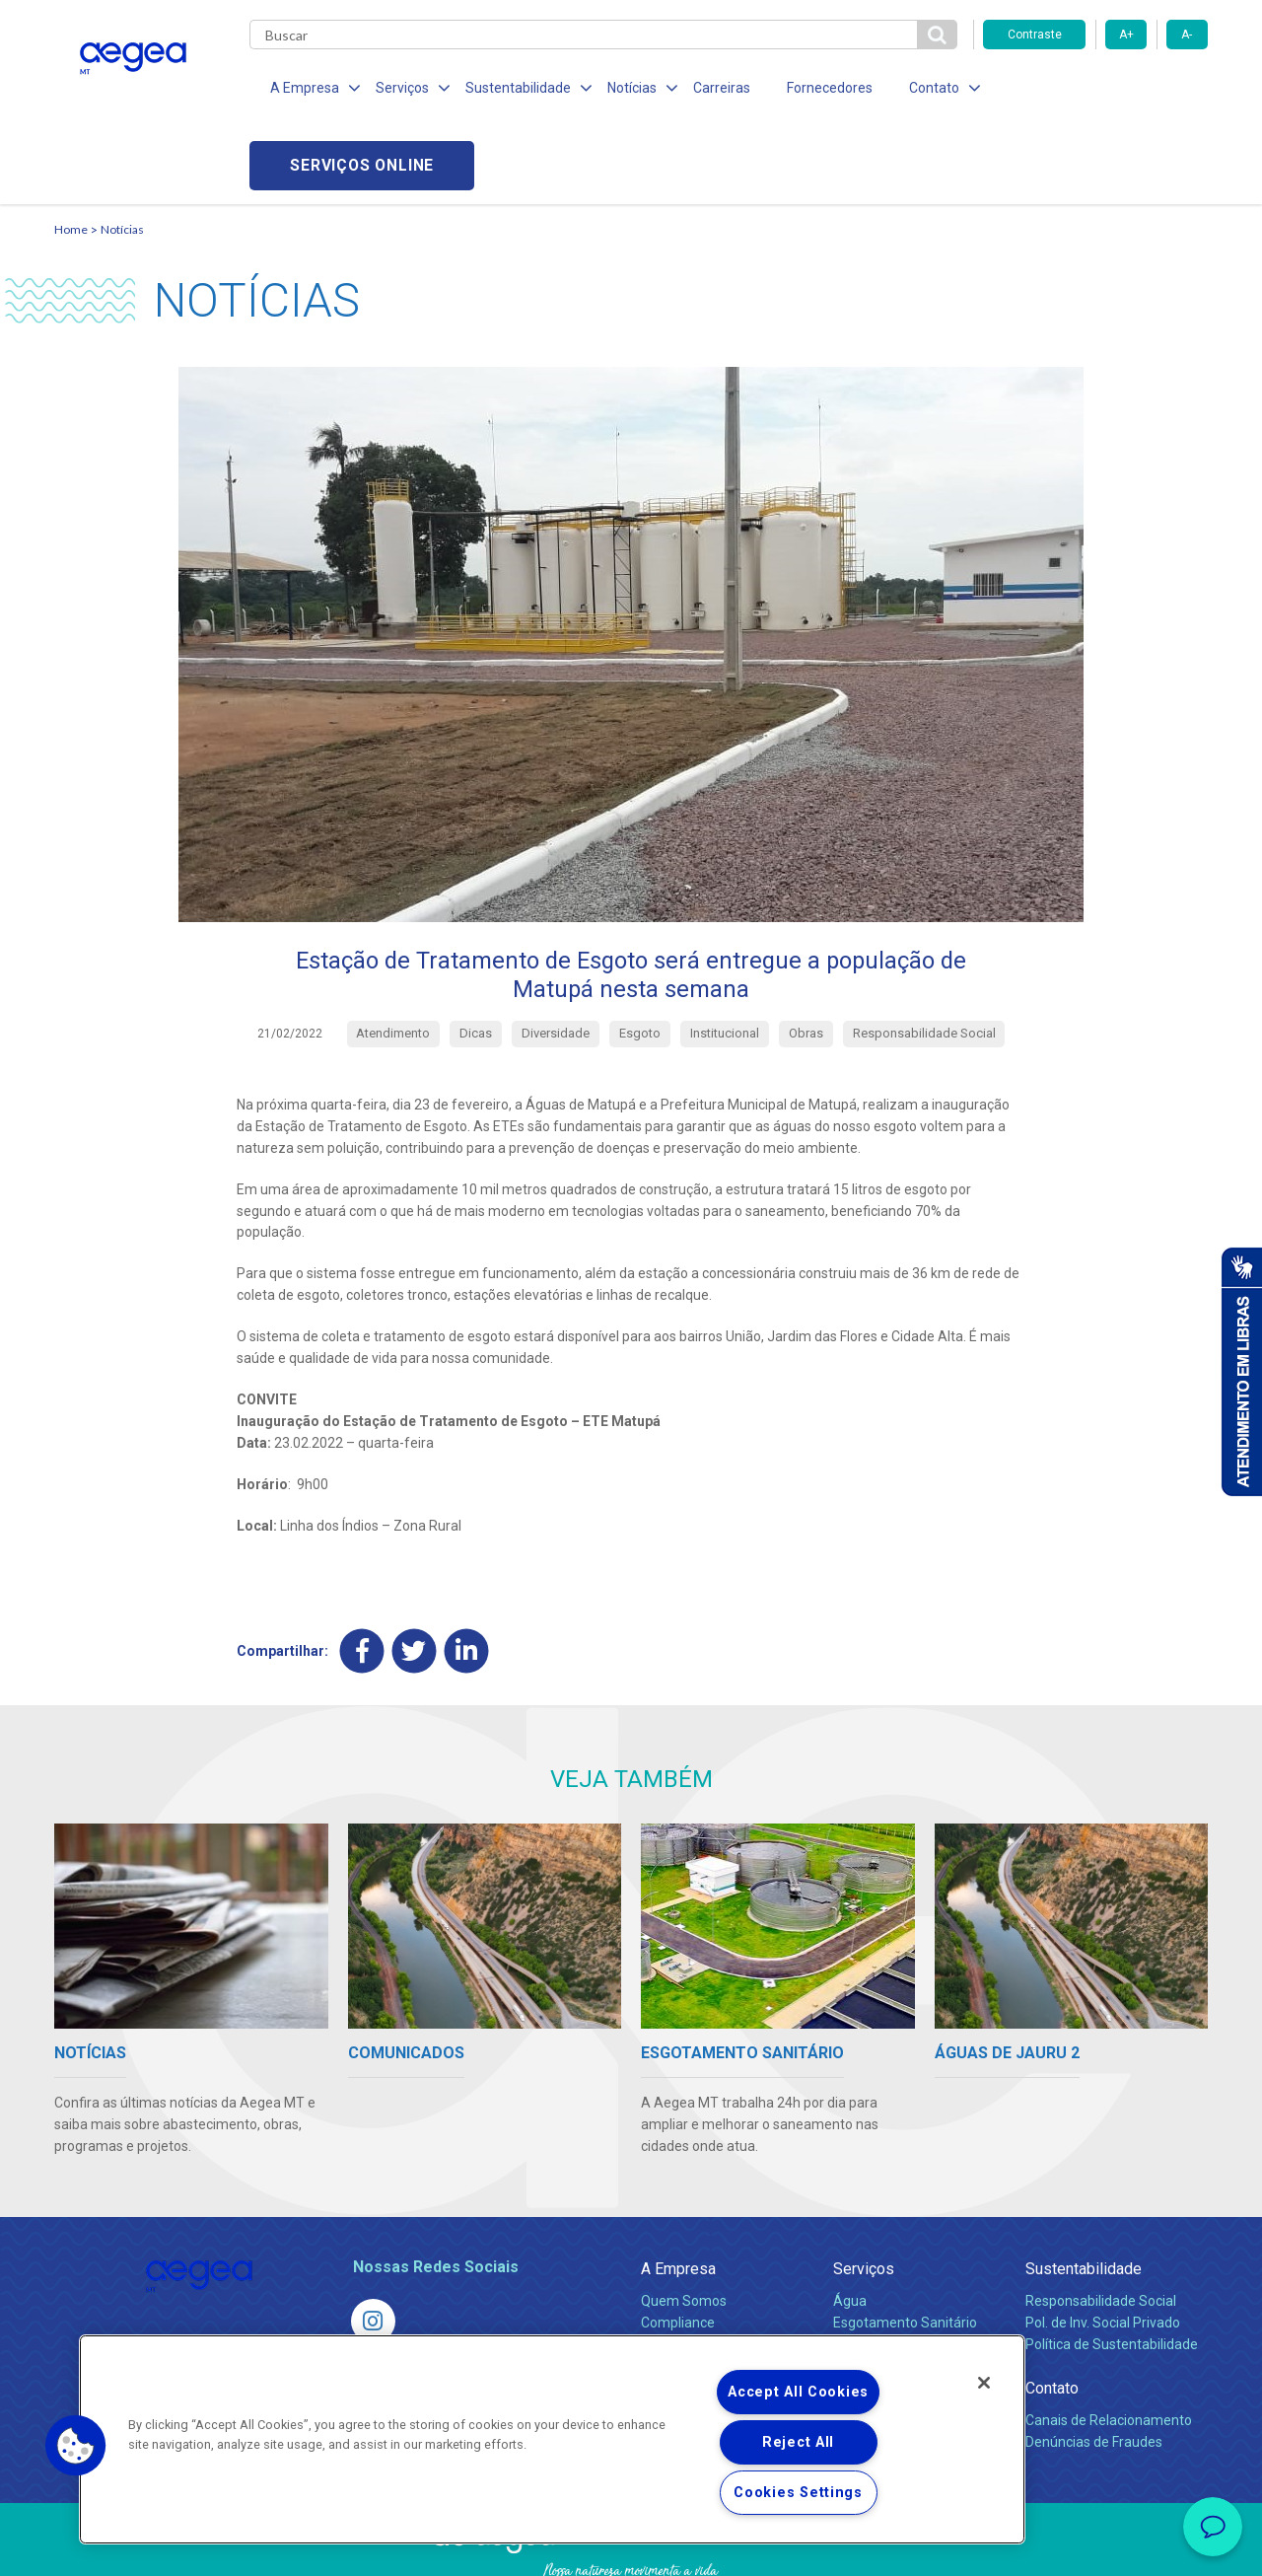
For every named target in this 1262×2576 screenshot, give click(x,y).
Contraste (1035, 34)
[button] (75, 2445)
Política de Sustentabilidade (1111, 2269)
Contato (1052, 2313)
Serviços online (1095, 89)
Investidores (679, 2269)
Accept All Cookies (798, 2392)
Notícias (122, 153)
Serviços (863, 2193)
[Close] (984, 2382)
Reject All (798, 2442)
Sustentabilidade (1083, 2193)
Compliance (678, 2247)
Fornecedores (814, 89)
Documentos (873, 2313)
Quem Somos (684, 2226)
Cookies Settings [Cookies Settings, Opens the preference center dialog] (798, 2492)
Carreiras (708, 89)
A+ (1126, 34)
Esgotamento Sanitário (905, 2247)
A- (1186, 34)
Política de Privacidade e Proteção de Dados (631, 2546)
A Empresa (678, 2193)
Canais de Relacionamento (1108, 2345)
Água (850, 2226)
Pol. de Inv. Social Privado (1102, 2247)
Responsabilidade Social (1100, 2226)
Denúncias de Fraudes (1093, 2367)
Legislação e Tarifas (895, 2269)
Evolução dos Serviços (902, 2291)
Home (71, 153)
